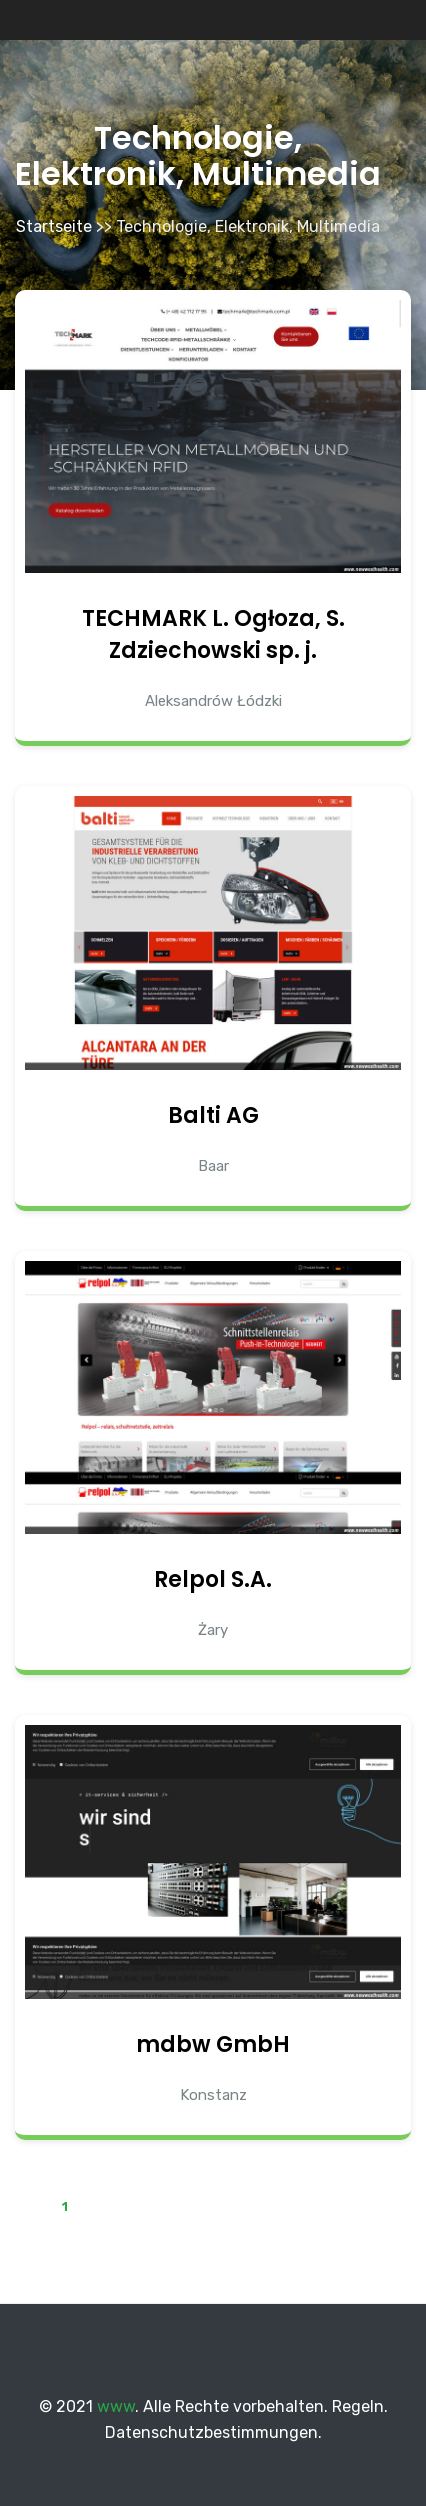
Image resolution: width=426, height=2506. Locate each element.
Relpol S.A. (213, 1579)
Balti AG (213, 1115)
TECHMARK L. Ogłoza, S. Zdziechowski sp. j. (213, 634)
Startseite (54, 226)
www (116, 2406)
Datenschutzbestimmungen (211, 2432)
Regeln (358, 2406)
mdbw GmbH (213, 2044)
